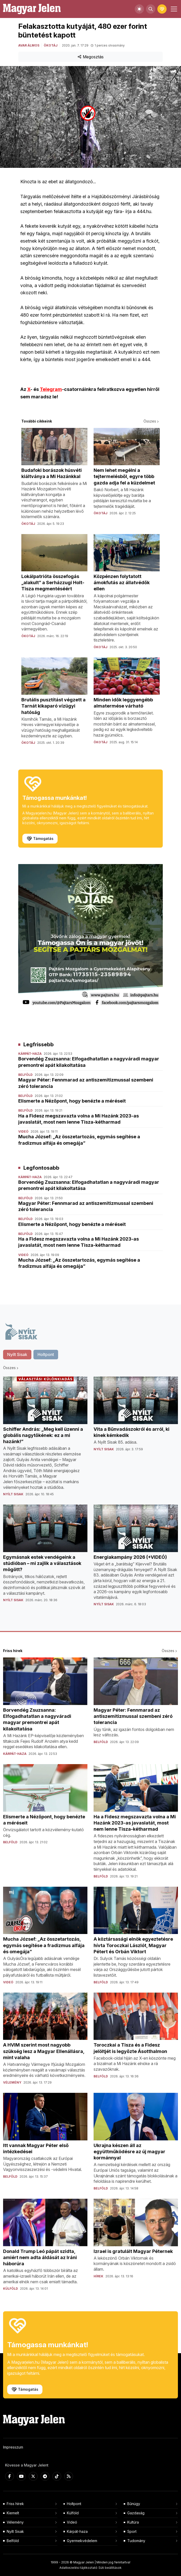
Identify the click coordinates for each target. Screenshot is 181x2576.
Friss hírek (15, 2503)
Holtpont (74, 2503)
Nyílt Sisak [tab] (17, 1354)
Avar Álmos (28, 45)
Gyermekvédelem (82, 2540)
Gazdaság (135, 2513)
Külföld (73, 2513)
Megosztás (90, 56)
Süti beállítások (110, 2568)
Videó (72, 2522)
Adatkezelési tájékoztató (78, 2568)
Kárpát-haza (77, 2531)
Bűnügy (133, 2503)
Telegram (51, 389)
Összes (151, 421)
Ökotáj (51, 45)
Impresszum (13, 2447)
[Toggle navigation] (173, 9)
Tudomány (136, 2540)
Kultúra (133, 2522)
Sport (132, 2531)
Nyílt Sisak (15, 2531)
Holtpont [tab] (46, 1354)
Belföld (13, 2540)
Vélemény (15, 2522)
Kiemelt (13, 2513)
